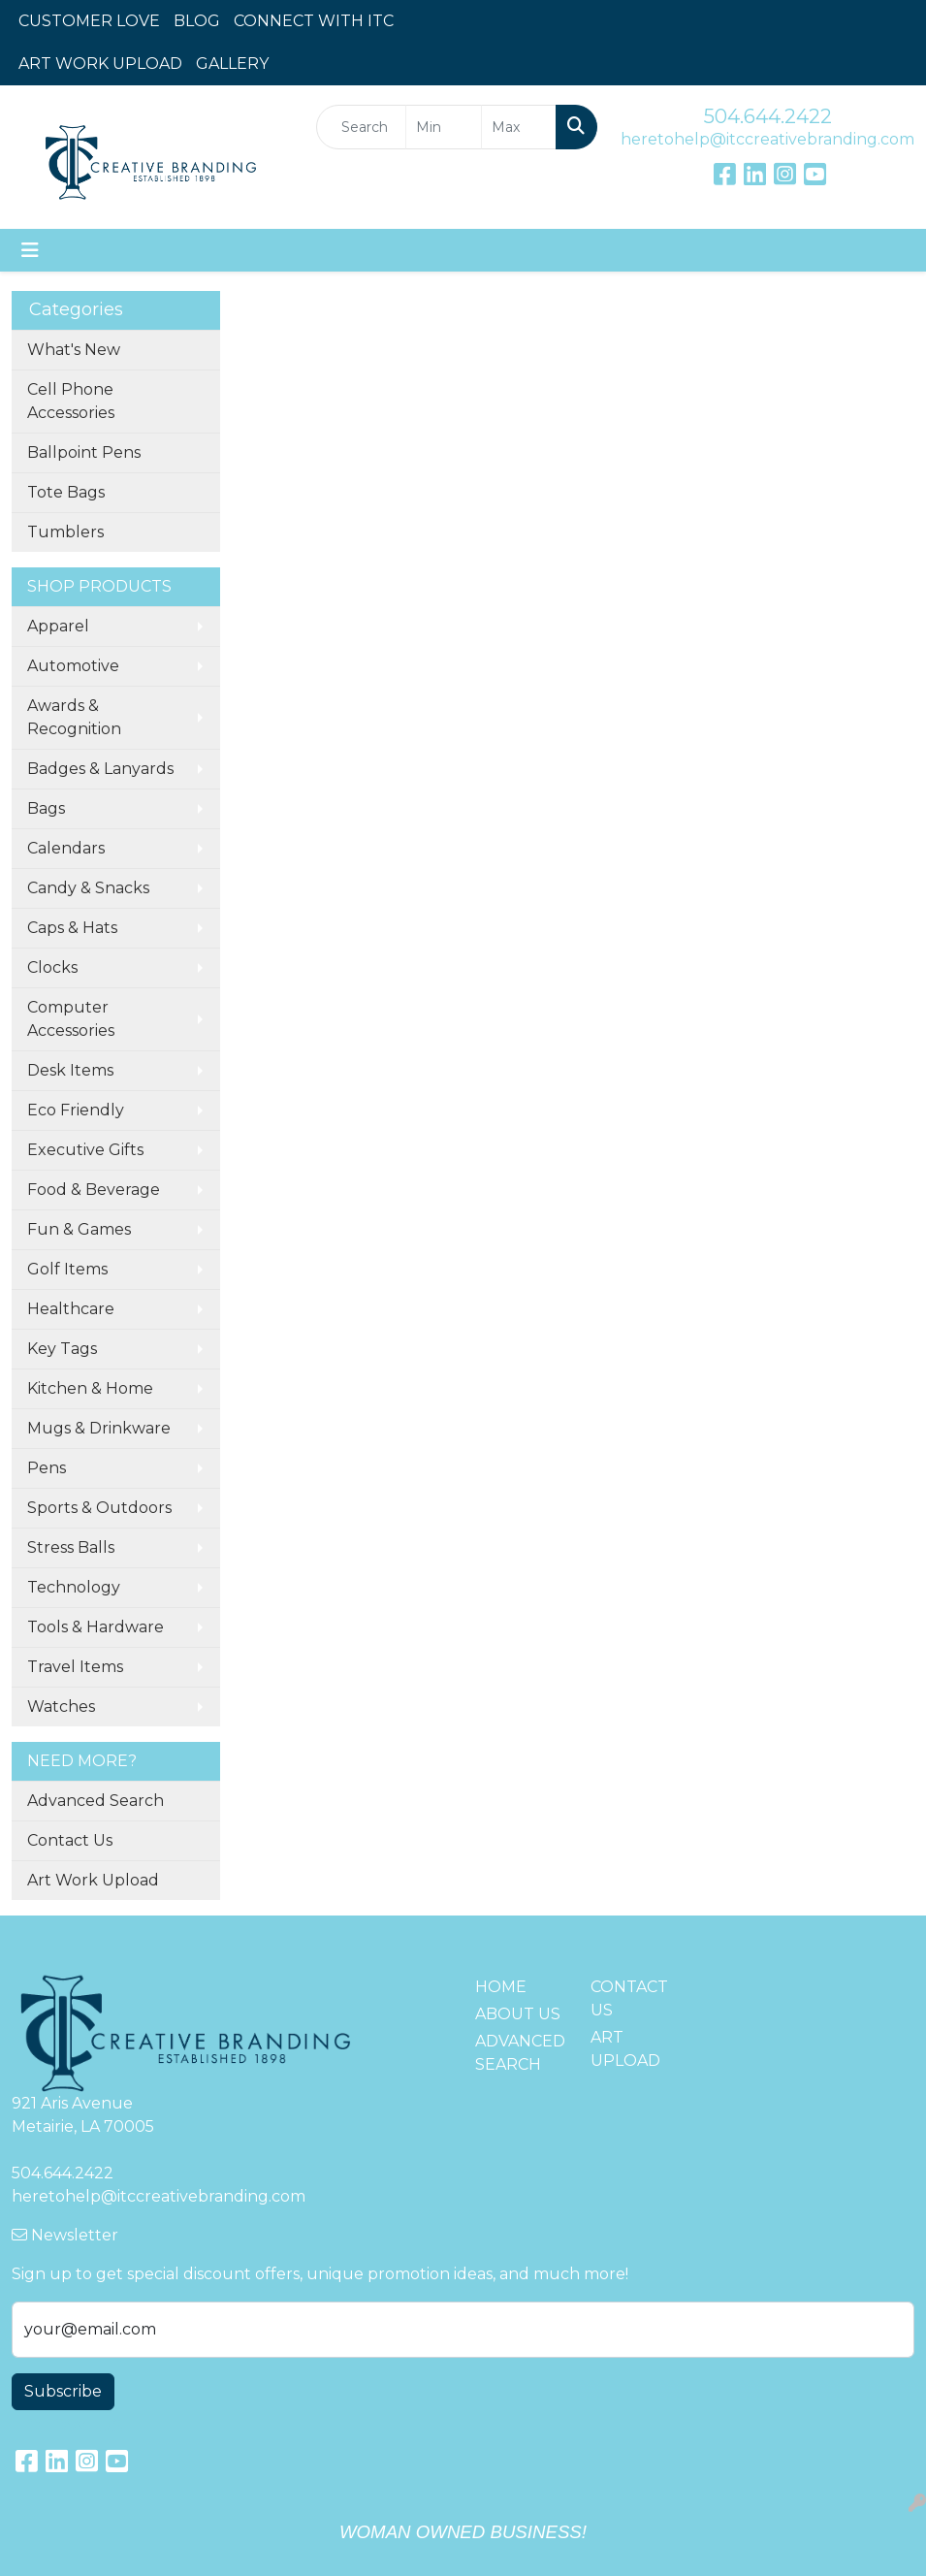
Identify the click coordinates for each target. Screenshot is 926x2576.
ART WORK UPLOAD (100, 63)
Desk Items (70, 1070)
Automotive (73, 666)
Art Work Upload (93, 1880)
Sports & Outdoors (99, 1507)
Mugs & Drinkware (99, 1428)
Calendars (66, 848)
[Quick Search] (361, 127)
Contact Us (69, 1840)
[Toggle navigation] (30, 250)
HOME (501, 1987)
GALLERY (232, 63)
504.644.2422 (768, 116)
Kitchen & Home (90, 1388)
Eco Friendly (75, 1110)
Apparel (58, 626)
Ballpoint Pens (84, 452)
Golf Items (67, 1269)
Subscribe (63, 2391)
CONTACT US (629, 1998)
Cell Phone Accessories (70, 401)
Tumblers (65, 532)
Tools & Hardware (95, 1627)
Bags (46, 808)
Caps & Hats (72, 927)
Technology (73, 1587)
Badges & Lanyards (100, 768)
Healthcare (70, 1309)
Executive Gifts (85, 1150)
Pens (46, 1468)
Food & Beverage (93, 1189)
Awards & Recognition (74, 717)
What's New (73, 349)
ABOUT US (517, 2014)
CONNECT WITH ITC (314, 21)
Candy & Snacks (88, 888)
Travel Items (75, 1667)
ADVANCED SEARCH (520, 2053)
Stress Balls (70, 1547)
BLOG (197, 21)
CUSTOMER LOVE (89, 21)
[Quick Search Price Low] (443, 127)
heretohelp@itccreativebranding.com (767, 139)
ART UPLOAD (625, 2049)
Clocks (52, 967)
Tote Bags (66, 492)
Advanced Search (95, 1800)
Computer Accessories (70, 1019)
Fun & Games (79, 1229)
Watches (61, 1706)
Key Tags (62, 1348)
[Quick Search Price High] (519, 127)
